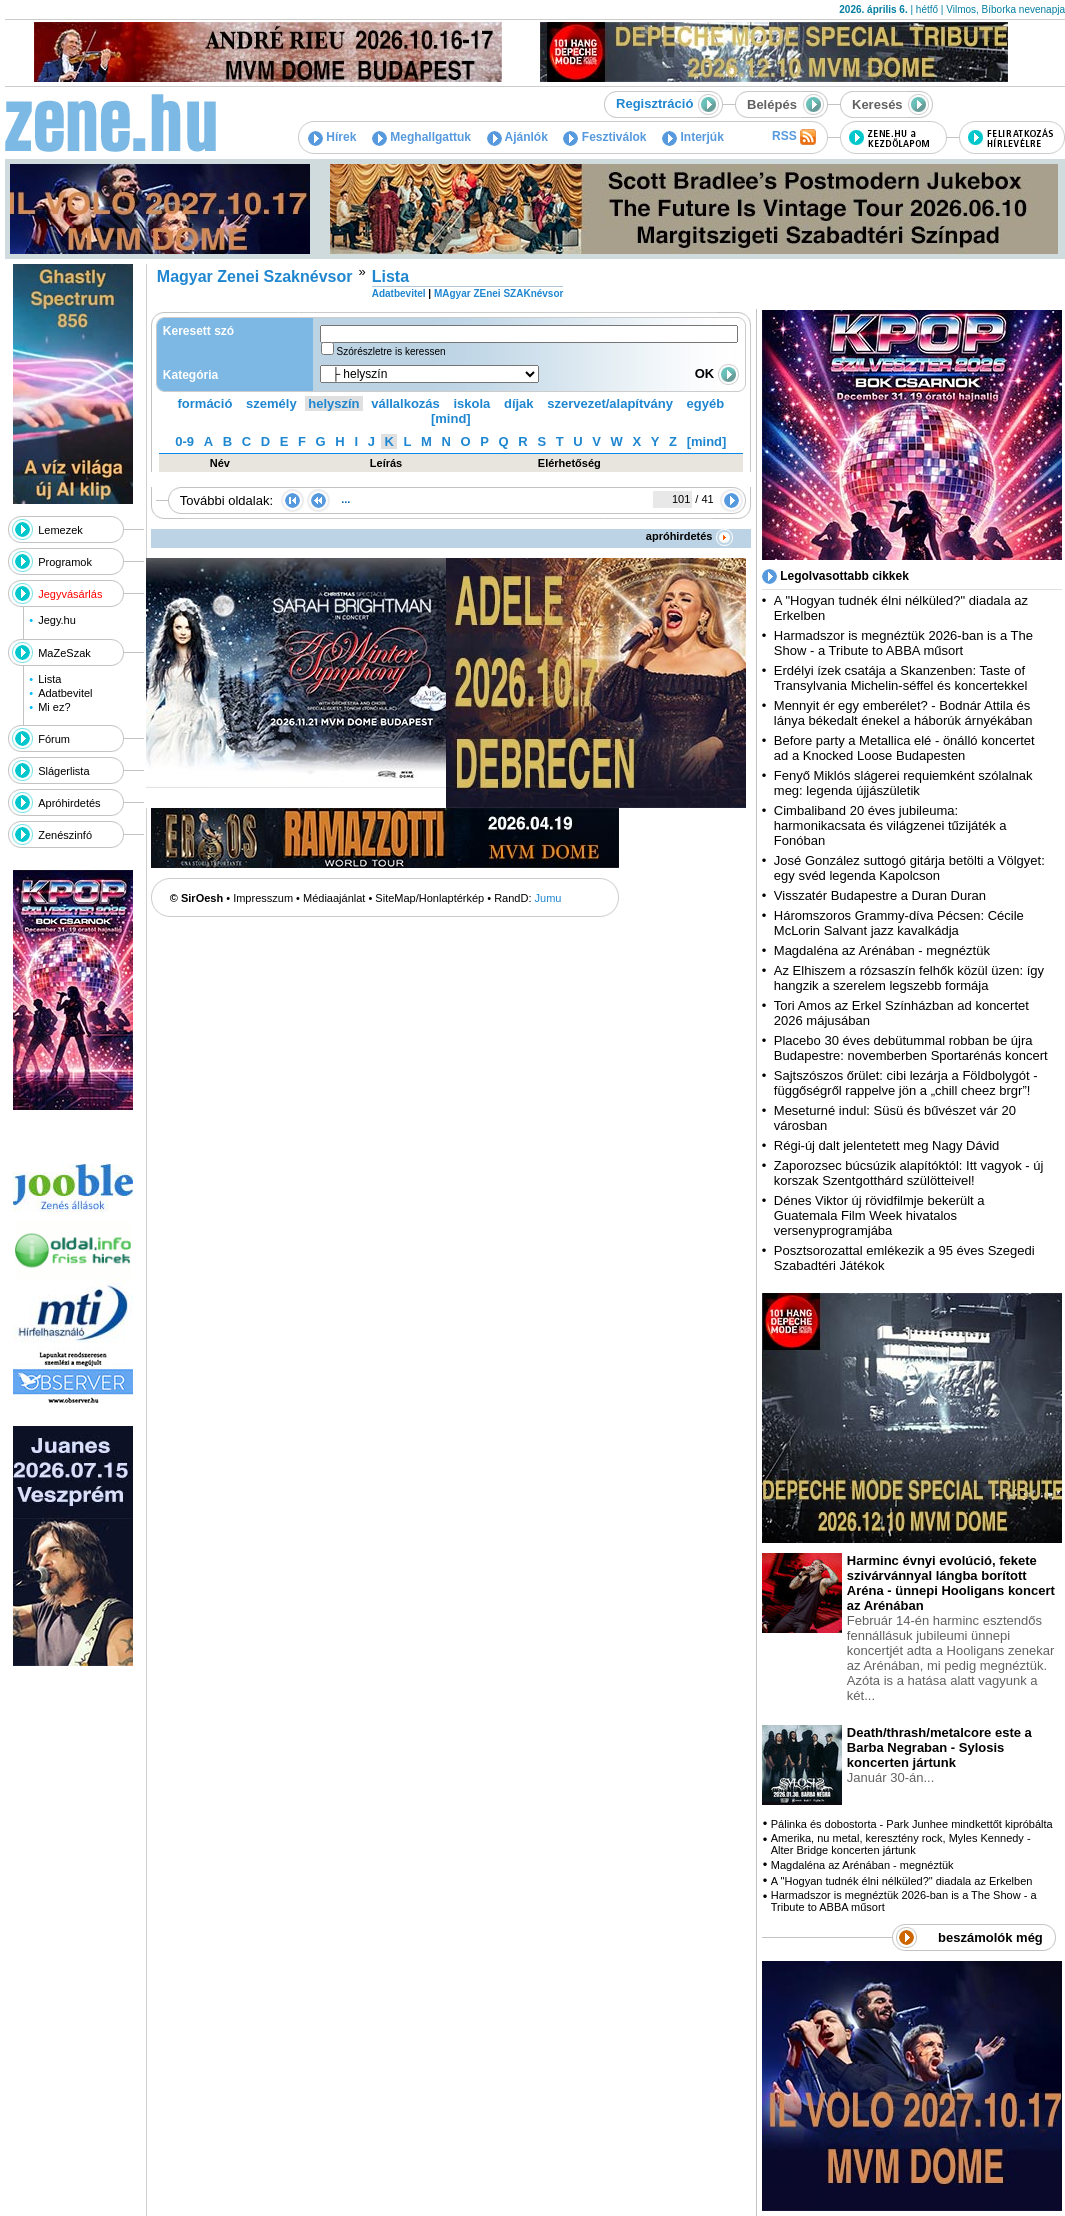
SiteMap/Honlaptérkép (429, 898)
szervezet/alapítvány (610, 403)
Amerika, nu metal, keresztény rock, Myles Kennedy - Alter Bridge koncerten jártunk (901, 1844)
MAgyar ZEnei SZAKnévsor (498, 293)
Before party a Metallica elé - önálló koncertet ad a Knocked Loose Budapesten (904, 748)
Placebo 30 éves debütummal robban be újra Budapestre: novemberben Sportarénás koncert (911, 1048)
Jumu (548, 898)
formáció (205, 403)
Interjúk (693, 137)
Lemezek (60, 530)
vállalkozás (405, 403)
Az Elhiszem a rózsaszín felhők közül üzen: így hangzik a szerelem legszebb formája (909, 978)
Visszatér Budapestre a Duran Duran (880, 895)
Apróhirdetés (69, 803)
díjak (519, 403)
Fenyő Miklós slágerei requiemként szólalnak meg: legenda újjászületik (903, 783)
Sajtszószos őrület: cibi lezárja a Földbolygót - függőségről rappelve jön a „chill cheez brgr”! (906, 1083)
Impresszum (263, 898)
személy (271, 403)
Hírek (332, 137)
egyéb (706, 403)
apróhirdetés (689, 536)
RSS (794, 137)
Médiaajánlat (334, 898)
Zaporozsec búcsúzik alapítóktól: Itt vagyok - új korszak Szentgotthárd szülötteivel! (909, 1173)
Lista (49, 679)
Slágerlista (63, 771)
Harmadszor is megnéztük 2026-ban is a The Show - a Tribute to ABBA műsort (903, 643)
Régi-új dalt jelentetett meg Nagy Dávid (886, 1145)
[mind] (451, 418)
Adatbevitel (65, 693)
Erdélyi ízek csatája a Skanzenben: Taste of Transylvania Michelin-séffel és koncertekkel (901, 678)
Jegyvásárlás (70, 594)
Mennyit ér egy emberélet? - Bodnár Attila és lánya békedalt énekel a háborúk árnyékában (903, 713)
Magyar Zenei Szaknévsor (255, 276)
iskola (471, 403)
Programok (65, 562)
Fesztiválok (604, 137)
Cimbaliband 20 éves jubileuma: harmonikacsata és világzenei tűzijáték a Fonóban (890, 825)
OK (717, 373)
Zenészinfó (65, 835)
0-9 (184, 441)
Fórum (54, 739)
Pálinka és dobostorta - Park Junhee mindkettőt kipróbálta (912, 1824)
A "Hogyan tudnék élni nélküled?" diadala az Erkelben (902, 1881)
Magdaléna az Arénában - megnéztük (882, 950)
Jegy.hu (57, 620)
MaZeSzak (64, 653)
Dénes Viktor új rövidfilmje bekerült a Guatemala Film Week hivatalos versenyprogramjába (879, 1215)
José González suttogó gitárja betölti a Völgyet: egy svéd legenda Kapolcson (909, 868)
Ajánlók (517, 137)
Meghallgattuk (421, 137)
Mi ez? (54, 707)
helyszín (333, 403)
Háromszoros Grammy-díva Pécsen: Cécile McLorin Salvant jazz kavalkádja (899, 923)
